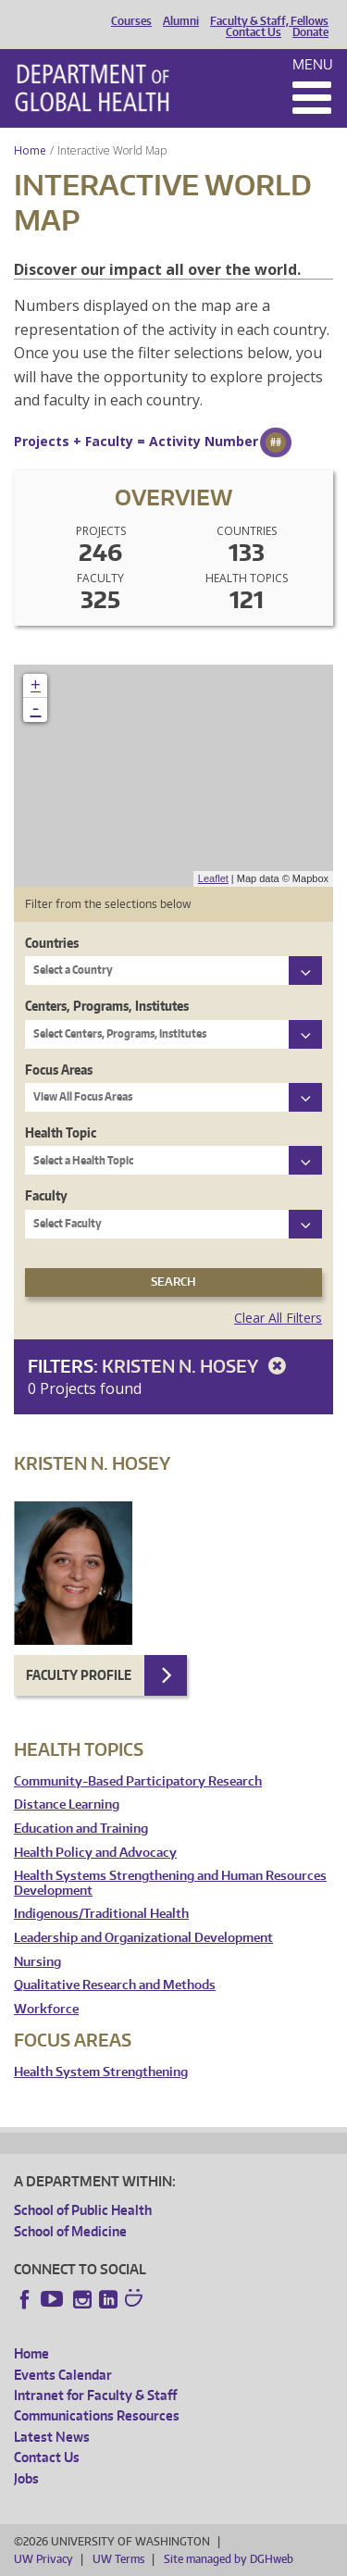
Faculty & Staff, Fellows (269, 21)
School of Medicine (70, 2231)
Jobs (26, 2478)
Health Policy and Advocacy (95, 1853)
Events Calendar (63, 2375)
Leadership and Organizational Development (143, 1938)
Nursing (37, 1962)
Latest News (52, 2437)
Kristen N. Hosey (197, 1365)
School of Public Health (83, 2210)
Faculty (46, 1195)
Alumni (181, 21)
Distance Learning (66, 1804)
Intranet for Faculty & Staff (95, 2395)
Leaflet (213, 878)
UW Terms (118, 2559)
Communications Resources (97, 2415)
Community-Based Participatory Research (138, 1781)
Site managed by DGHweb (228, 2559)
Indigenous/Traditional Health (101, 1914)
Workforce (46, 2009)
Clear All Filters (278, 1317)
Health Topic (60, 1132)
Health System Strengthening (101, 2072)
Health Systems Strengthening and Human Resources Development (170, 1883)
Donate (310, 32)
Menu (312, 64)
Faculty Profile (78, 1675)
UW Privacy (43, 2559)
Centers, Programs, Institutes (107, 1006)
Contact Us (253, 32)
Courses (131, 21)
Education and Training (81, 1829)
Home (30, 150)
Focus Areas (59, 1069)
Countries (52, 943)
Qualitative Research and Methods (115, 1985)
